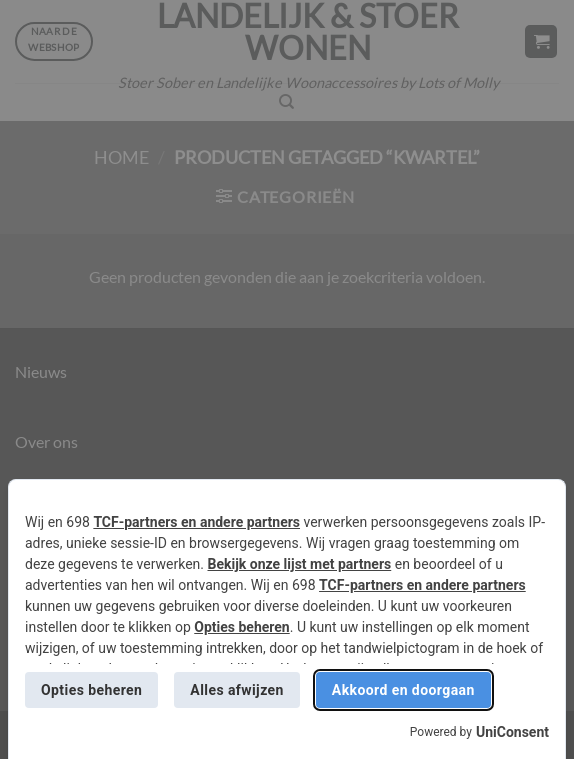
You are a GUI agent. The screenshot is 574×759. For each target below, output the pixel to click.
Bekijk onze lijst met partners (300, 564)
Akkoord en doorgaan (403, 690)
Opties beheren (241, 627)
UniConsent (512, 732)
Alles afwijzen (236, 690)
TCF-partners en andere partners (196, 522)
